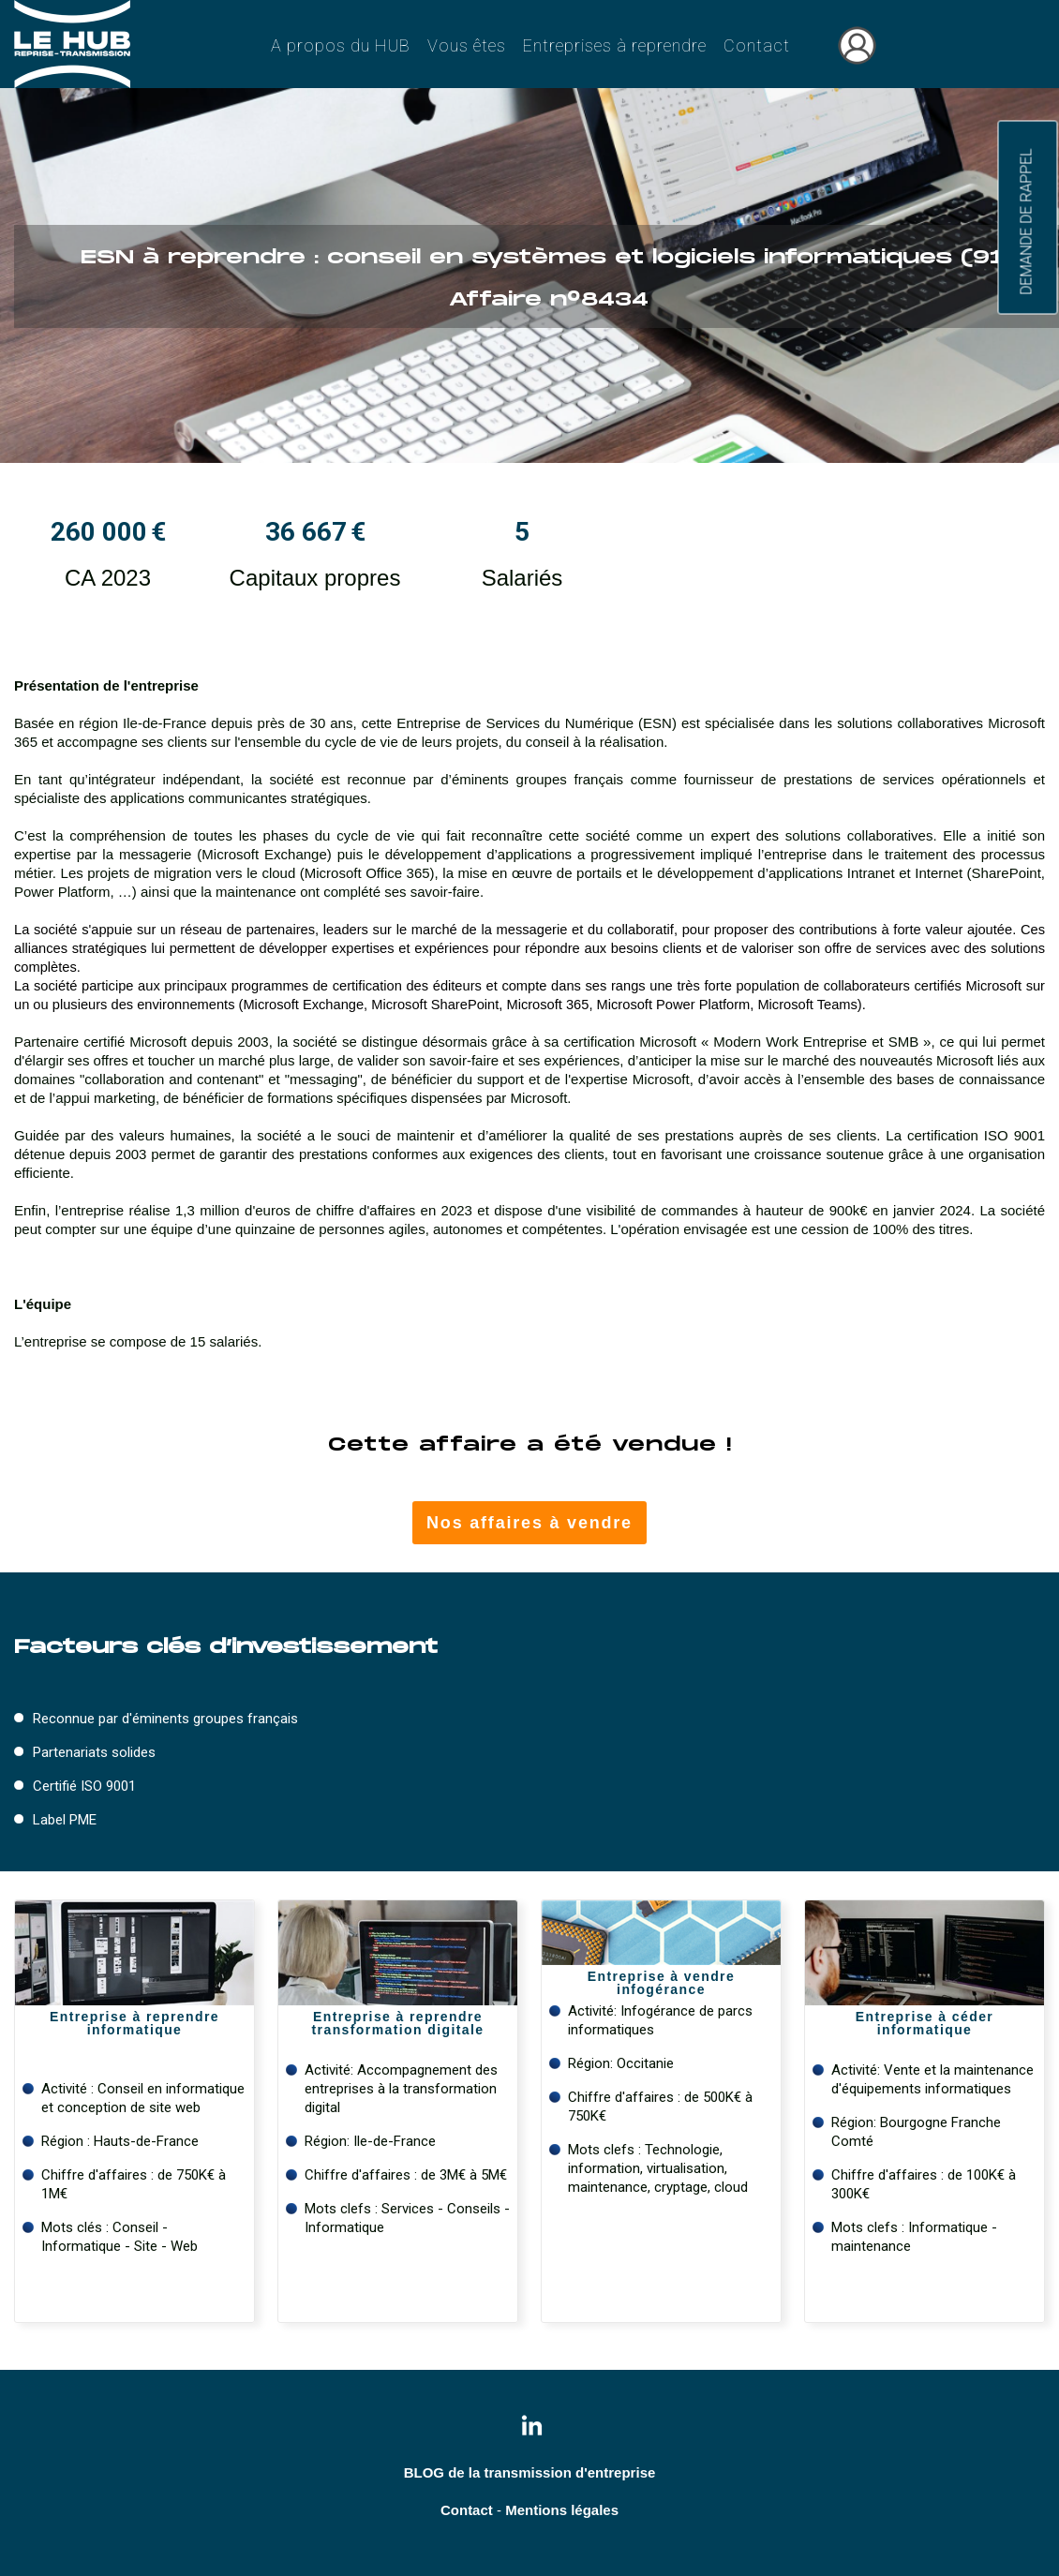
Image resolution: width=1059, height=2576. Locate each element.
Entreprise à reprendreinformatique (134, 2023)
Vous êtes (466, 45)
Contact (756, 45)
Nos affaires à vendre (529, 1522)
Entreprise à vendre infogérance (661, 1983)
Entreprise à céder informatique (924, 2023)
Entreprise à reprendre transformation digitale (398, 2023)
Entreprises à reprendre (615, 45)
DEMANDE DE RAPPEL (1027, 222)
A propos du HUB (340, 45)
